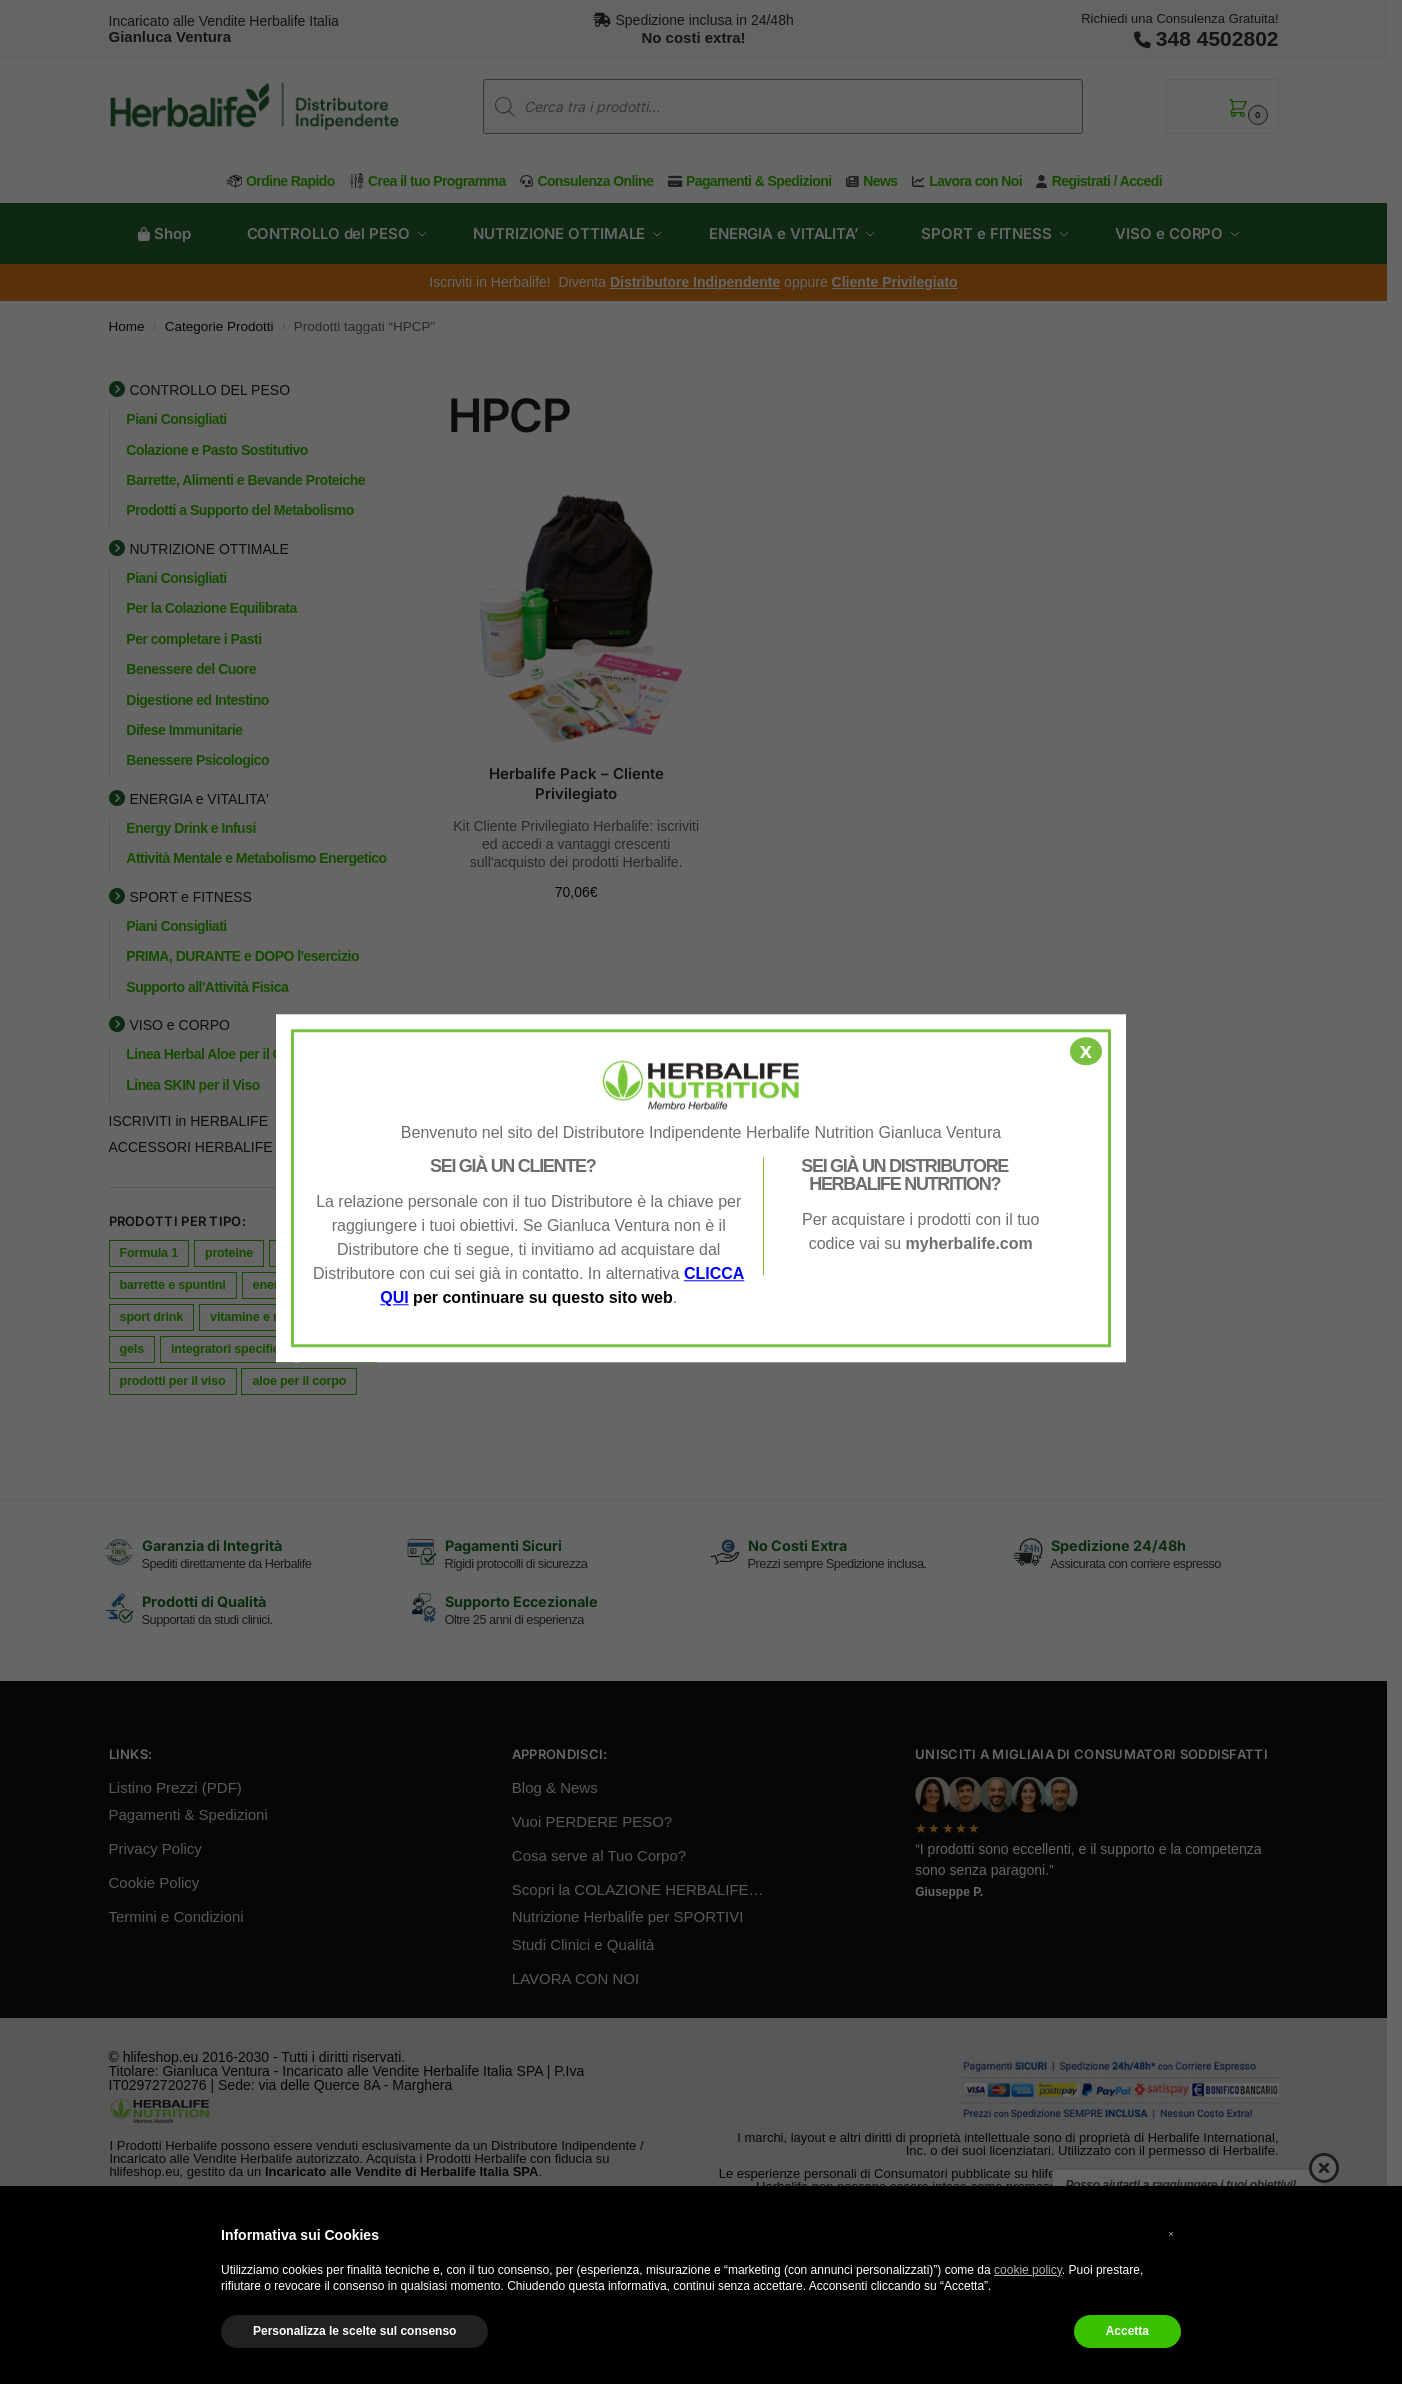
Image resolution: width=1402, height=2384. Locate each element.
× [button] (1171, 2233)
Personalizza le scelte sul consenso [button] (354, 2331)
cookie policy (1028, 2270)
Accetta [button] (1127, 2331)
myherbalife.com (969, 1243)
